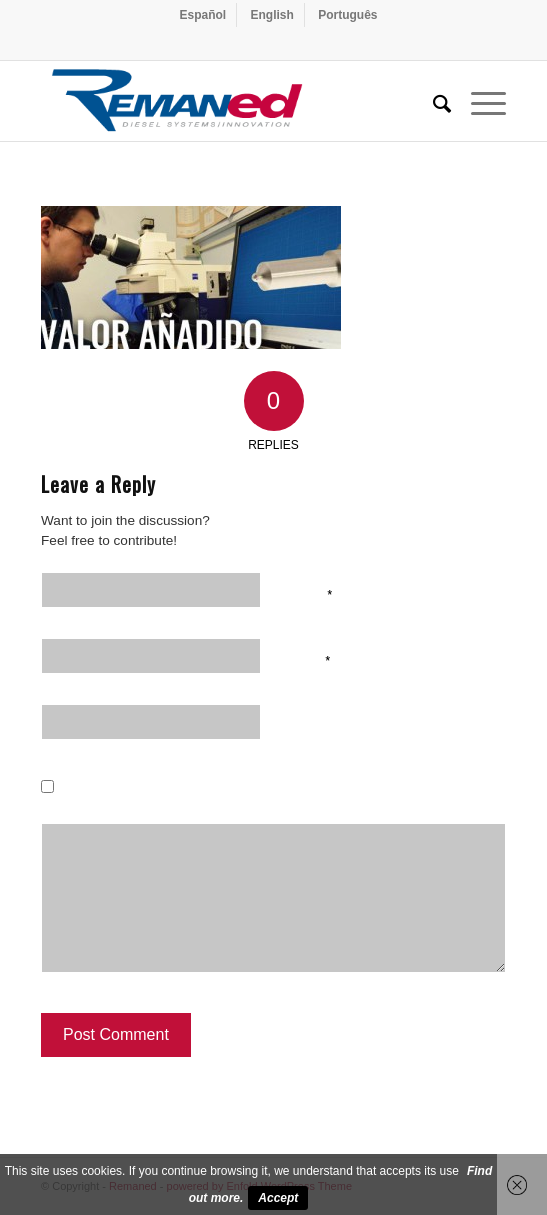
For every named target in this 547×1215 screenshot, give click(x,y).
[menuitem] (203, 15)
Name (309, 593)
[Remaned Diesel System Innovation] (227, 101)
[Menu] (478, 101)
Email (308, 659)
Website (313, 725)
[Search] (432, 101)
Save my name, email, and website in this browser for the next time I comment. (295, 804)
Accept (278, 1198)
